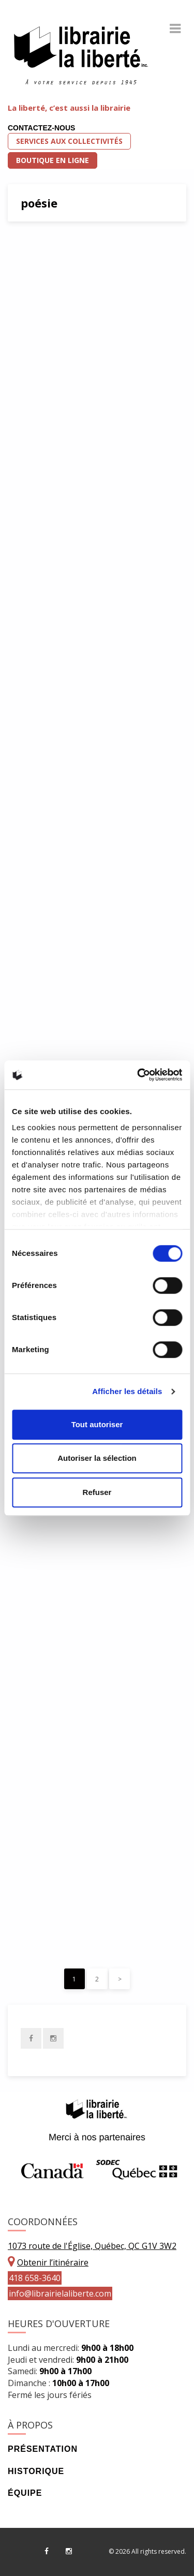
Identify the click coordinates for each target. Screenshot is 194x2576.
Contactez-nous (41, 128)
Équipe (25, 2493)
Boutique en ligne (52, 160)
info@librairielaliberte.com (60, 2293)
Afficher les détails (127, 1391)
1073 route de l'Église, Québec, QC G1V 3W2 (92, 2246)
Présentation (43, 2449)
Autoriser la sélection (97, 1458)
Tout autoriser (97, 1424)
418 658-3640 (35, 2278)
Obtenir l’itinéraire (52, 2262)
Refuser (97, 1492)
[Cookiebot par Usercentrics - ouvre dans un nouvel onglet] (138, 1075)
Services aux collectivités (69, 141)
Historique (36, 2471)
